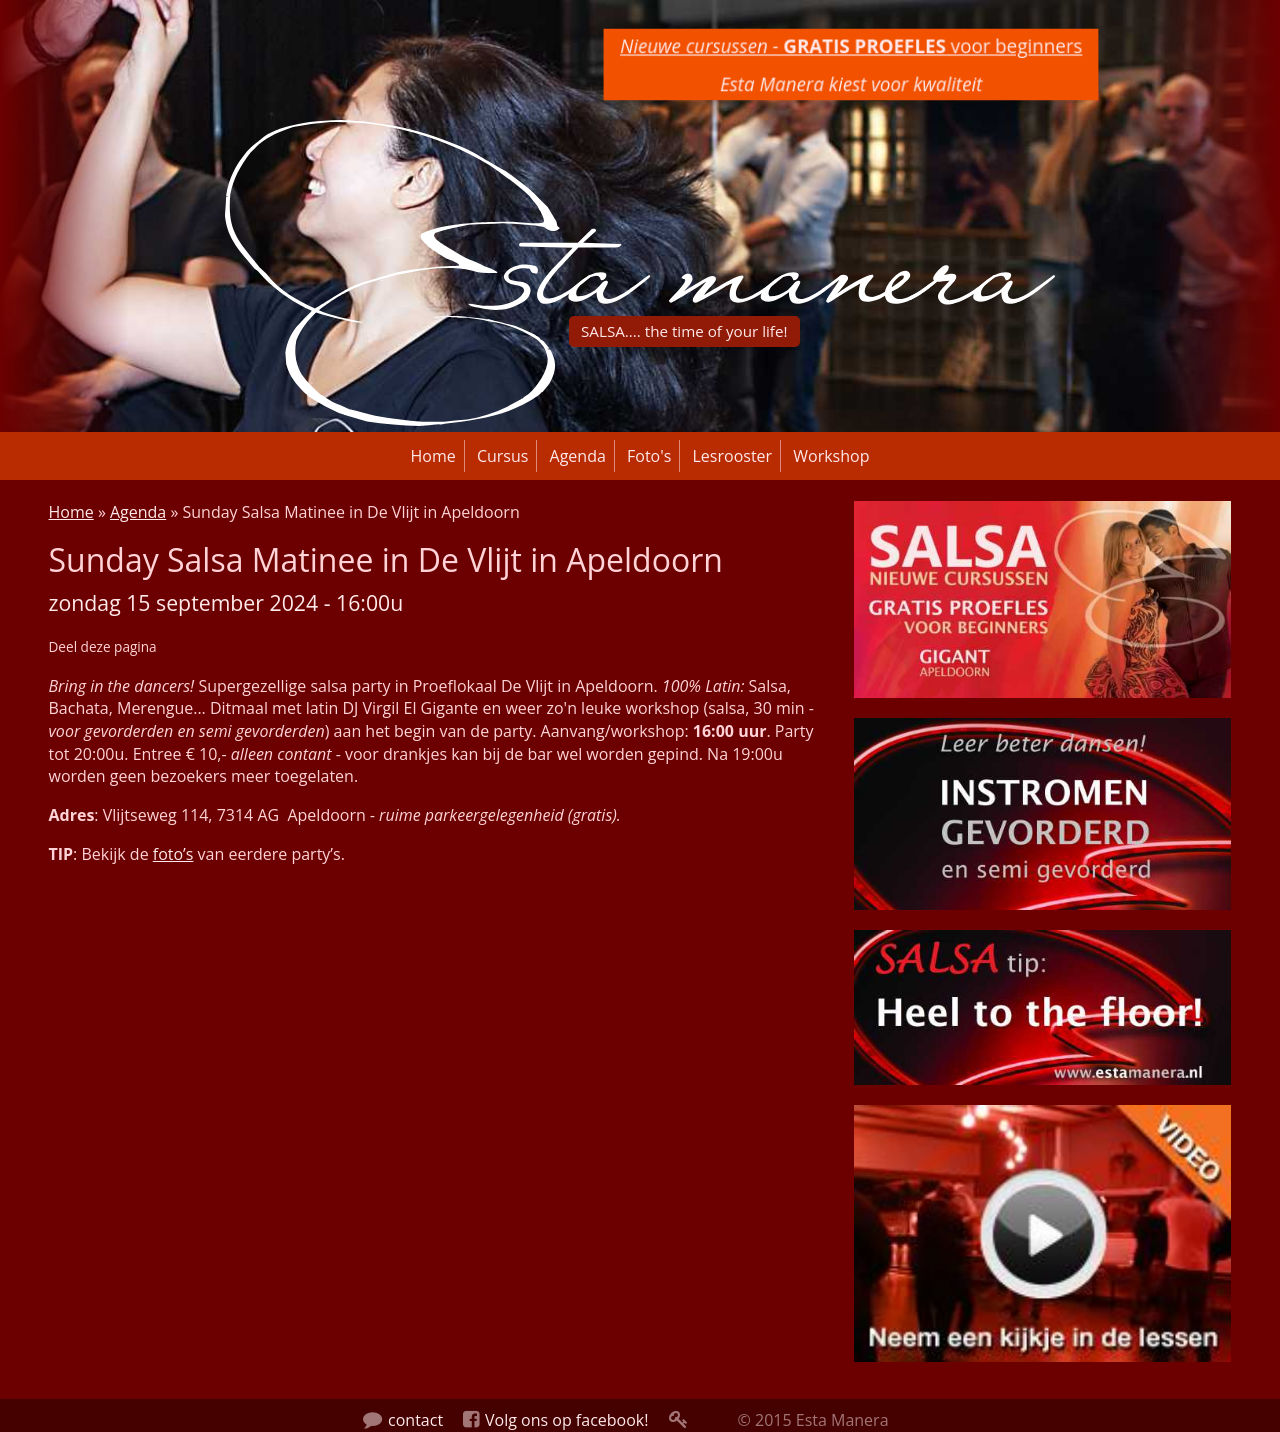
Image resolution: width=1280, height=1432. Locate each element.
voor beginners (851, 45)
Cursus (503, 456)
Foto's (649, 456)
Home (433, 456)
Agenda (578, 456)
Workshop (831, 456)
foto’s (173, 854)
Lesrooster (733, 456)
